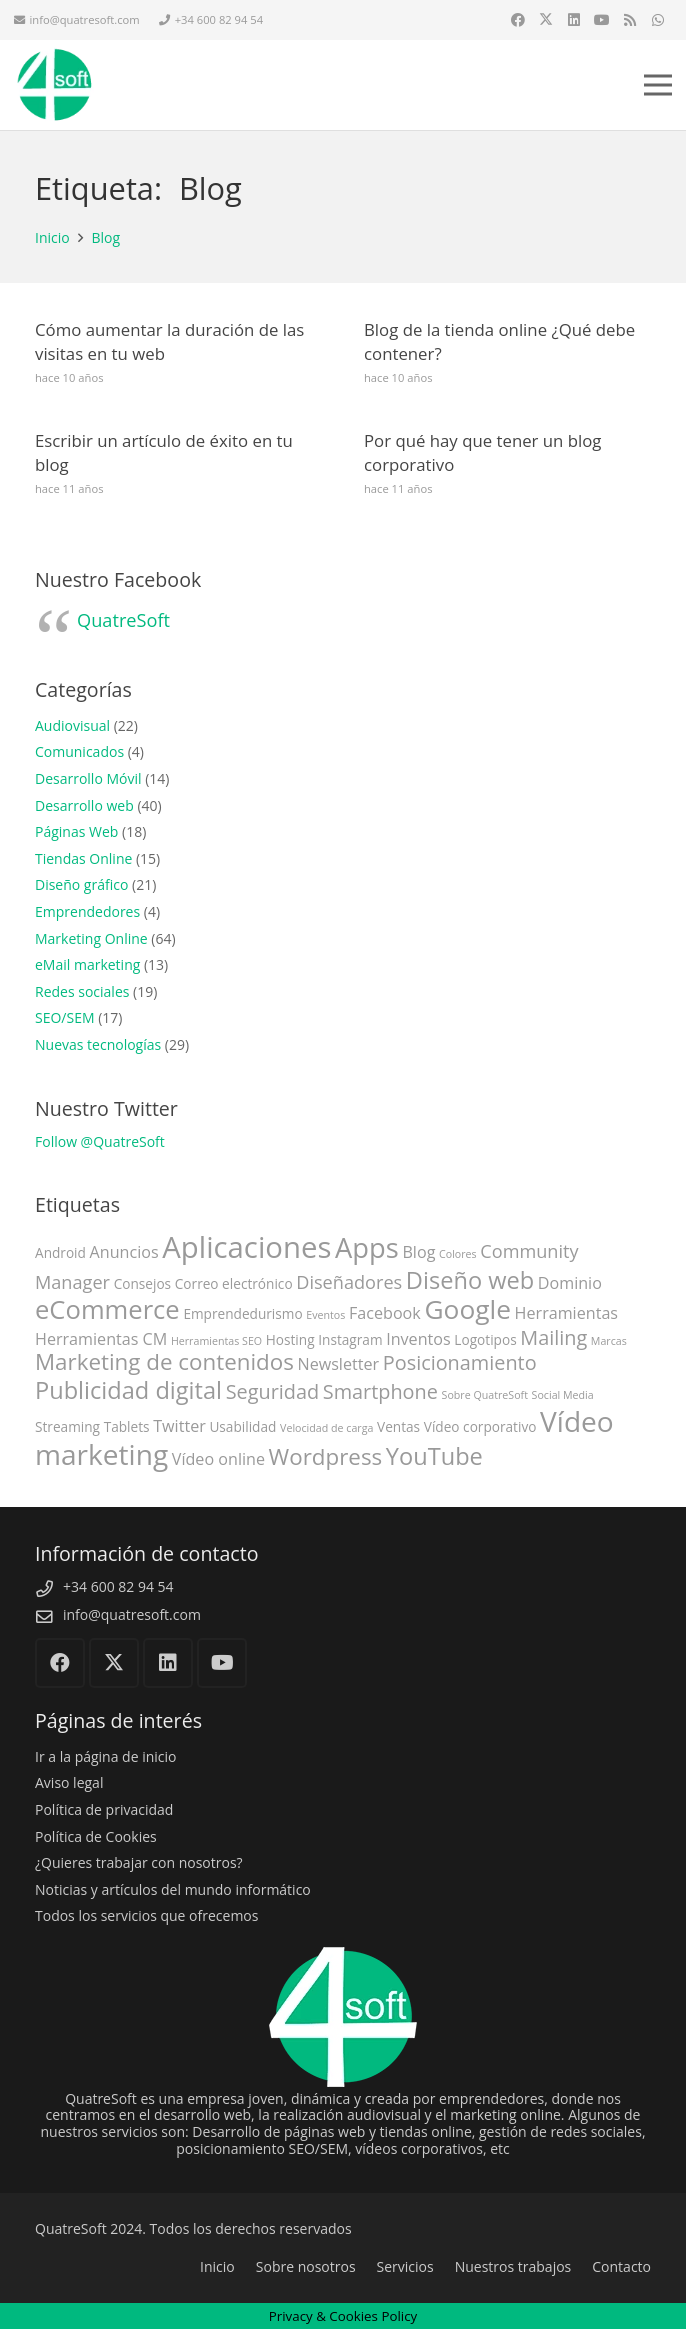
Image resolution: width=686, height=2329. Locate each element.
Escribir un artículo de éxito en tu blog (164, 452)
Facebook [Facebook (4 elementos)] (385, 1313)
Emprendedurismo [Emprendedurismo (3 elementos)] (242, 1313)
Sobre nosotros (306, 2266)
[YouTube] (602, 20)
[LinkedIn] (574, 20)
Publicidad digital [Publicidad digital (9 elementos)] (128, 1390)
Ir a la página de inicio (106, 1756)
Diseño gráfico (81, 884)
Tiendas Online (83, 858)
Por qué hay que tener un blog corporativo (482, 452)
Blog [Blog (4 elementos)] (418, 1252)
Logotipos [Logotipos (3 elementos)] (485, 1339)
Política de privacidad (104, 1809)
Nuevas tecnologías (98, 1044)
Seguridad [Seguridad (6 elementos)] (272, 1391)
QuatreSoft (123, 620)
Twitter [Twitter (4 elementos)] (179, 1426)
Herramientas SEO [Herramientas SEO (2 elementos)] (216, 1341)
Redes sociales (82, 991)
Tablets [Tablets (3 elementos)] (127, 1426)
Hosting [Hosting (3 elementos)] (290, 1339)
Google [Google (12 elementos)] (467, 1309)
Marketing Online (91, 938)
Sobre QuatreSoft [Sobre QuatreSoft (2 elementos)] (485, 1395)
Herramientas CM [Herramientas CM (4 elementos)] (101, 1339)
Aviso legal (69, 1782)
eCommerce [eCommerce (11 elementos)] (107, 1309)
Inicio (217, 2266)
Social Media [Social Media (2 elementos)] (563, 1395)
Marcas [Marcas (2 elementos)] (609, 1341)
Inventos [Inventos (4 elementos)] (418, 1339)
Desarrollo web (84, 805)
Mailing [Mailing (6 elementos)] (553, 1337)
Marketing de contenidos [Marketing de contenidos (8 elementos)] (164, 1361)
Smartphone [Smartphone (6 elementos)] (380, 1391)
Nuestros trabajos (513, 2266)
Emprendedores (87, 911)
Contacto (621, 2266)
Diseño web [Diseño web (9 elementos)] (470, 1280)
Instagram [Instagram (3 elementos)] (350, 1339)
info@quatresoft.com (132, 1614)
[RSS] (630, 20)
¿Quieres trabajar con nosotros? (139, 1862)
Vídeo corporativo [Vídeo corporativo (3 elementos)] (480, 1426)
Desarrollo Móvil (88, 778)
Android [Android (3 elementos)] (60, 1252)
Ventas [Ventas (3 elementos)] (398, 1426)
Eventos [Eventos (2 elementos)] (325, 1315)
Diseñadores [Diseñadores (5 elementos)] (349, 1282)
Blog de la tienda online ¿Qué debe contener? (499, 341)
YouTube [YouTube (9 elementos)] (434, 1456)
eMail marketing (87, 964)
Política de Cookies (96, 1836)
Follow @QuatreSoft (100, 1141)
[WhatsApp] (658, 20)
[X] (546, 20)
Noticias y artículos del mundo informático (173, 1889)
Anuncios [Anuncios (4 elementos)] (124, 1252)
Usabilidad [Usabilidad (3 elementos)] (242, 1426)
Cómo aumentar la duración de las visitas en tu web (169, 341)
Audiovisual (72, 725)
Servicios (405, 2266)
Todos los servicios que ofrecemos (146, 1915)
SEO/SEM (65, 1017)
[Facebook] (518, 20)
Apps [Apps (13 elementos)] (367, 1247)
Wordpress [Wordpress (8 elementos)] (326, 1456)
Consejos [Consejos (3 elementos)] (142, 1283)
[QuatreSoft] (54, 85)
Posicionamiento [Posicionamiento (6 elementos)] (460, 1362)
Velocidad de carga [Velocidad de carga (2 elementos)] (326, 1428)
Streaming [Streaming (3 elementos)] (67, 1426)
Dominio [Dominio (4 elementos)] (570, 1283)
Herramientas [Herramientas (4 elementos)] (566, 1313)
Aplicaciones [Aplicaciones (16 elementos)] (246, 1247)
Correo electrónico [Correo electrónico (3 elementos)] (234, 1283)
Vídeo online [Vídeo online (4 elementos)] (218, 1459)
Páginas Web (76, 831)
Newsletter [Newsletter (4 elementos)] (338, 1364)
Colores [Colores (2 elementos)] (458, 1254)
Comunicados (79, 751)
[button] (658, 85)
